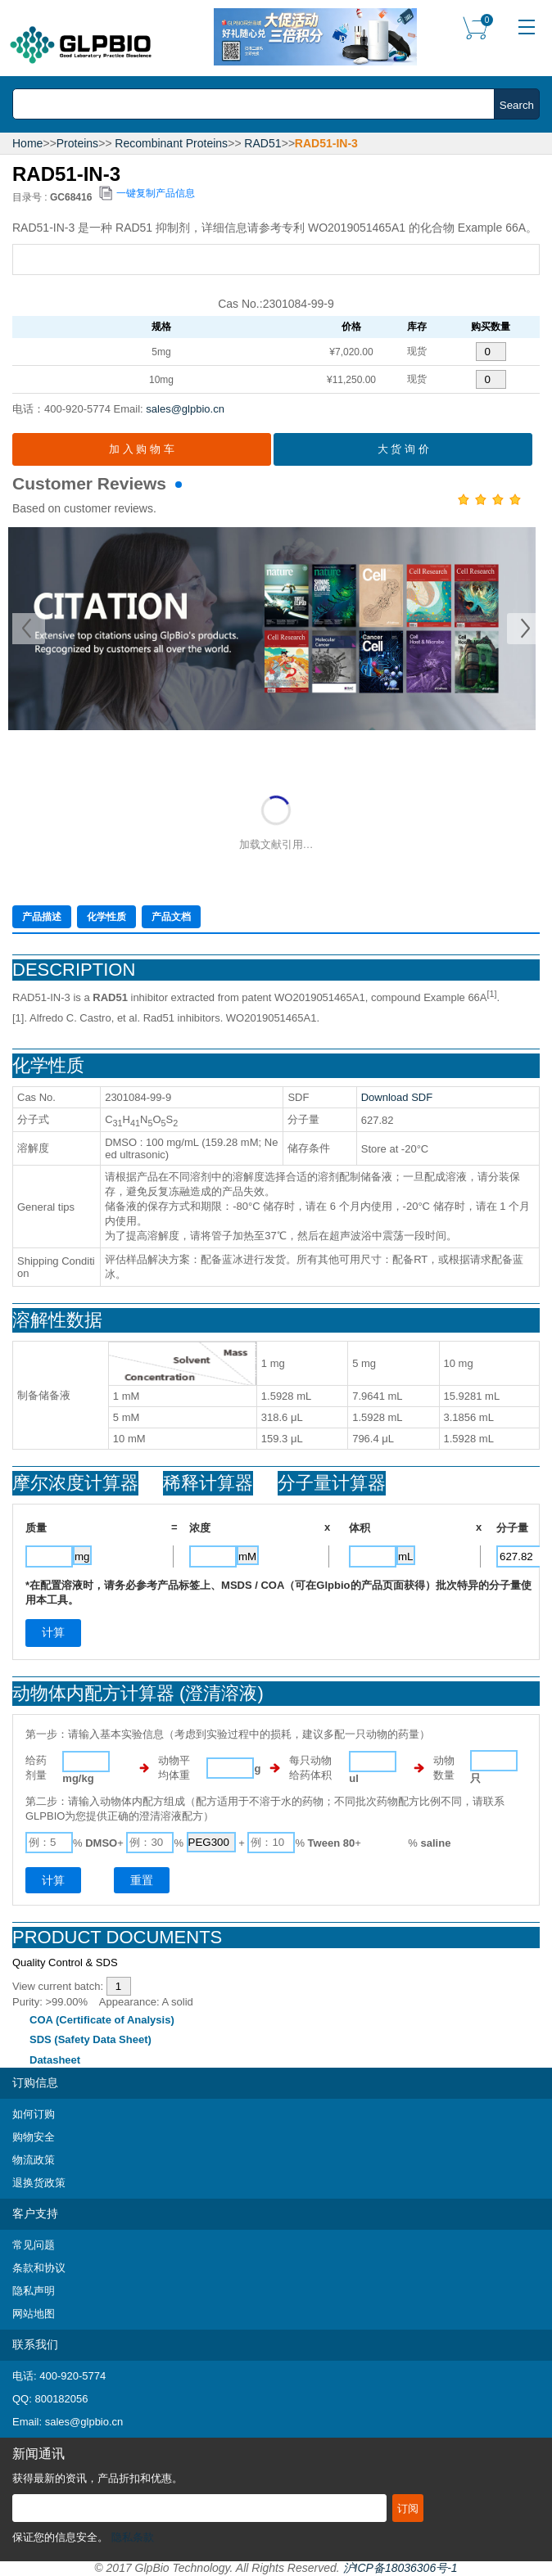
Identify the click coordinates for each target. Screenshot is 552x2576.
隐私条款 (132, 2537)
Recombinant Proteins (171, 143)
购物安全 (33, 2137)
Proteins (77, 143)
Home (27, 143)
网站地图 (33, 2314)
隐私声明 (33, 2291)
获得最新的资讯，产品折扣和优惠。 (97, 2478)
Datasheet (54, 2060)
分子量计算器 (332, 1483)
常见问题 (33, 2245)
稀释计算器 (208, 1483)
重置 (141, 1880)
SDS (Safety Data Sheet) (90, 2039)
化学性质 (106, 917)
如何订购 (33, 2114)
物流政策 (33, 2160)
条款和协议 (39, 2268)
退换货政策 (39, 2183)
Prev (28, 628)
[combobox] (258, 104)
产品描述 (41, 917)
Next (523, 628)
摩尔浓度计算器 (75, 1483)
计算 (53, 1880)
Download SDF (396, 1097)
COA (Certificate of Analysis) (101, 2020)
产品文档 (171, 917)
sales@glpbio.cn (185, 409)
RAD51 (262, 143)
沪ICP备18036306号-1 (400, 2567)
